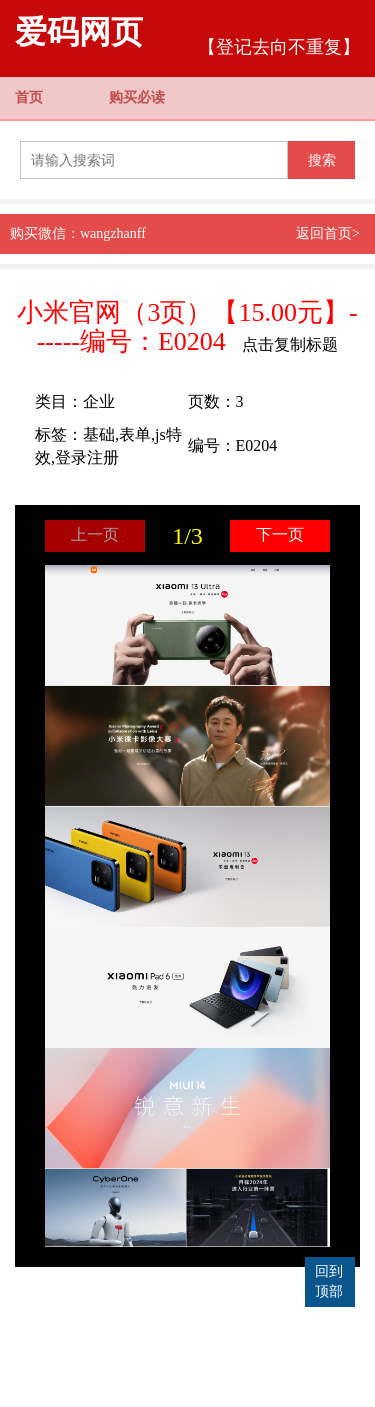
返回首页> (328, 233)
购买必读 (137, 97)
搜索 (322, 160)
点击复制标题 (290, 344)
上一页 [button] (95, 534)
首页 (29, 97)
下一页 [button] (280, 534)
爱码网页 (79, 32)
